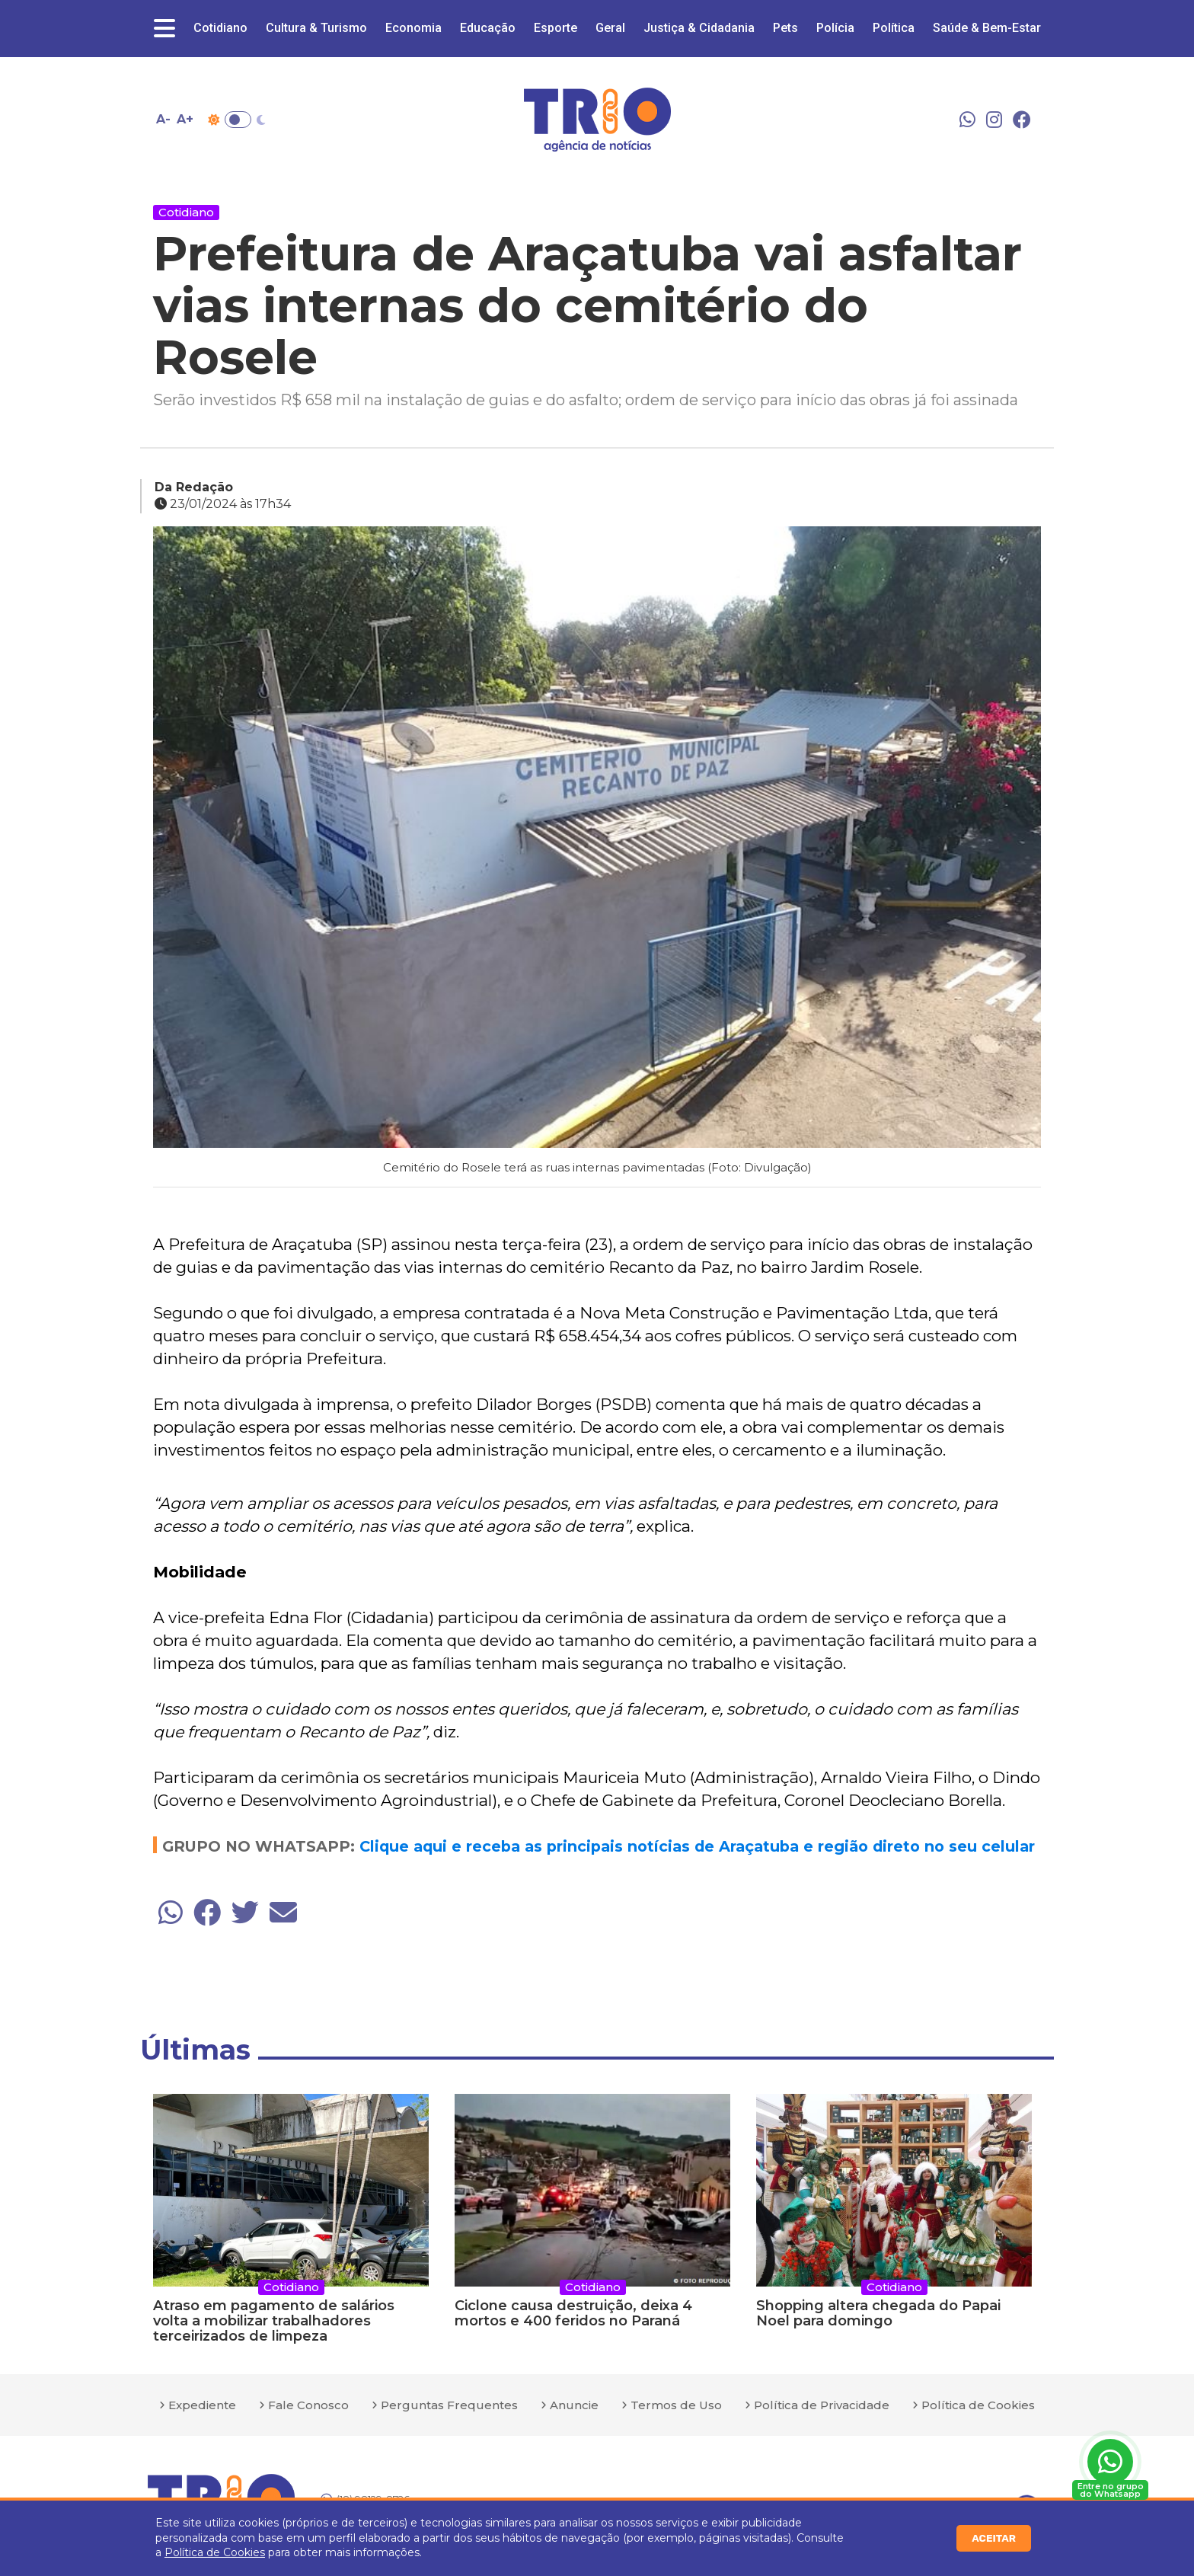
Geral (610, 28)
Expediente (202, 2405)
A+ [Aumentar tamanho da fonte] (185, 119)
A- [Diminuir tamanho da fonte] (163, 119)
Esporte (555, 28)
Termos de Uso (676, 2405)
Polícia (835, 28)
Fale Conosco (308, 2405)
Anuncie (574, 2405)
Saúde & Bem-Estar (987, 28)
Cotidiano (220, 28)
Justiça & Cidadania (699, 28)
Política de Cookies (214, 2552)
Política (894, 28)
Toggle (238, 119)
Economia (413, 28)
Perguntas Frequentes (449, 2405)
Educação (488, 28)
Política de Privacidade (821, 2405)
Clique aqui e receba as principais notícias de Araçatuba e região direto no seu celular (697, 1846)
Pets (785, 28)
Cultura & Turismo (316, 28)
